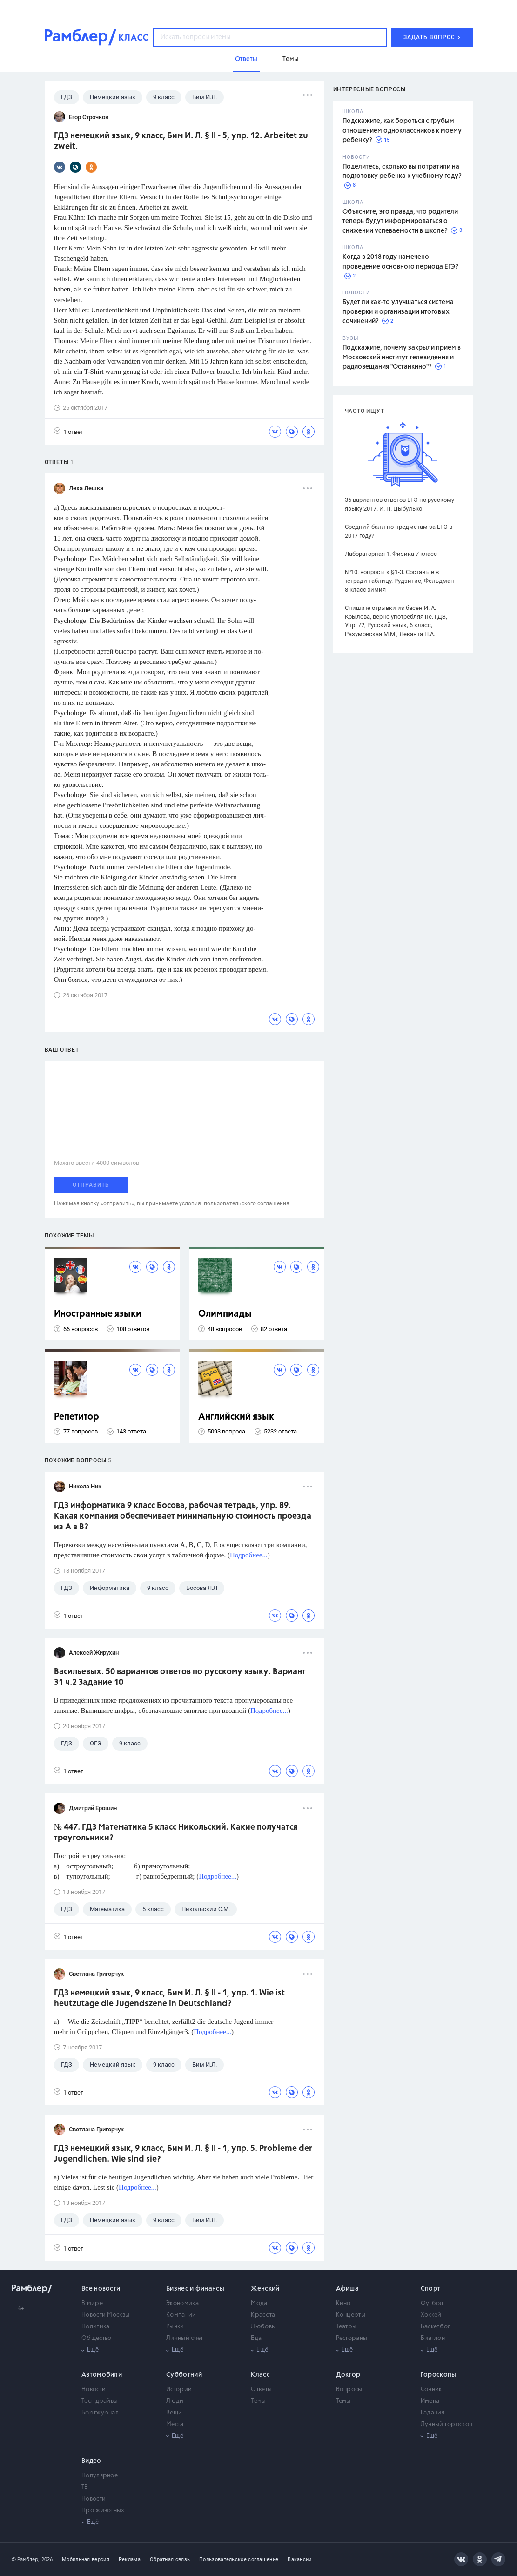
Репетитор (76, 1417)
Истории (179, 2390)
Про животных (103, 2511)
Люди (174, 2401)
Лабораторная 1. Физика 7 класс (391, 553)
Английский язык (236, 1417)
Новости (93, 2390)
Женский (265, 2288)
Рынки (175, 2327)
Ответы (261, 2390)
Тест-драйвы (99, 2401)
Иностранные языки (97, 1314)
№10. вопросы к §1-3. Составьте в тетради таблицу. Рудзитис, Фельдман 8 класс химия (399, 580)
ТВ (84, 2487)
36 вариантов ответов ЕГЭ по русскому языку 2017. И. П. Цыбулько (399, 504)
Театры (346, 2327)
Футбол (432, 2303)
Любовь (263, 2327)
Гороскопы (439, 2375)
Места (175, 2424)
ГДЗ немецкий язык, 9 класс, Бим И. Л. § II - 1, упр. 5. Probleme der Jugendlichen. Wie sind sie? (183, 2154)
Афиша (347, 2288)
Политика (95, 2327)
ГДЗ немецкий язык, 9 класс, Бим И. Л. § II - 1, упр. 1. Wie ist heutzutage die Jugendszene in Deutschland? (169, 1998)
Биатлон (433, 2338)
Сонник (431, 2390)
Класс (260, 2375)
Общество (96, 2338)
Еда (256, 2338)
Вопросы (349, 2390)
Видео (91, 2461)
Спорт (431, 2288)
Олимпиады (225, 1314)
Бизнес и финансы (195, 2288)
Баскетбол (436, 2327)
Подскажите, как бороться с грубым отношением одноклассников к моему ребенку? (402, 130)
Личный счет (184, 2338)
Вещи (174, 2413)
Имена (430, 2401)
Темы (258, 2401)
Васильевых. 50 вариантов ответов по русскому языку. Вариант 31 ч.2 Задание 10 (180, 1677)
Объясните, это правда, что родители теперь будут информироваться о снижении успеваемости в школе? (400, 221)
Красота (263, 2315)
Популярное (99, 2476)
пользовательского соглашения (246, 1203)
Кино (343, 2303)
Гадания (432, 2413)
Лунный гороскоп (447, 2424)
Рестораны (352, 2338)
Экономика (182, 2303)
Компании (181, 2315)
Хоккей (431, 2315)
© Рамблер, (26, 2559)
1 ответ (68, 431)
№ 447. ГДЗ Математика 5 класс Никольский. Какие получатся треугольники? (175, 1832)
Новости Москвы (105, 2315)
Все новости (100, 2288)
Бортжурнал (100, 2413)
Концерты (350, 2315)
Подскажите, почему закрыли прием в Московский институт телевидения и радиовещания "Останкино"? (401, 357)
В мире (92, 2303)
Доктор (348, 2375)
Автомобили (101, 2375)
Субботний (184, 2375)
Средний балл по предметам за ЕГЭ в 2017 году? (398, 531)
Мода (259, 2303)
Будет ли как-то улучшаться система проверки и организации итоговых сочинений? (398, 312)
